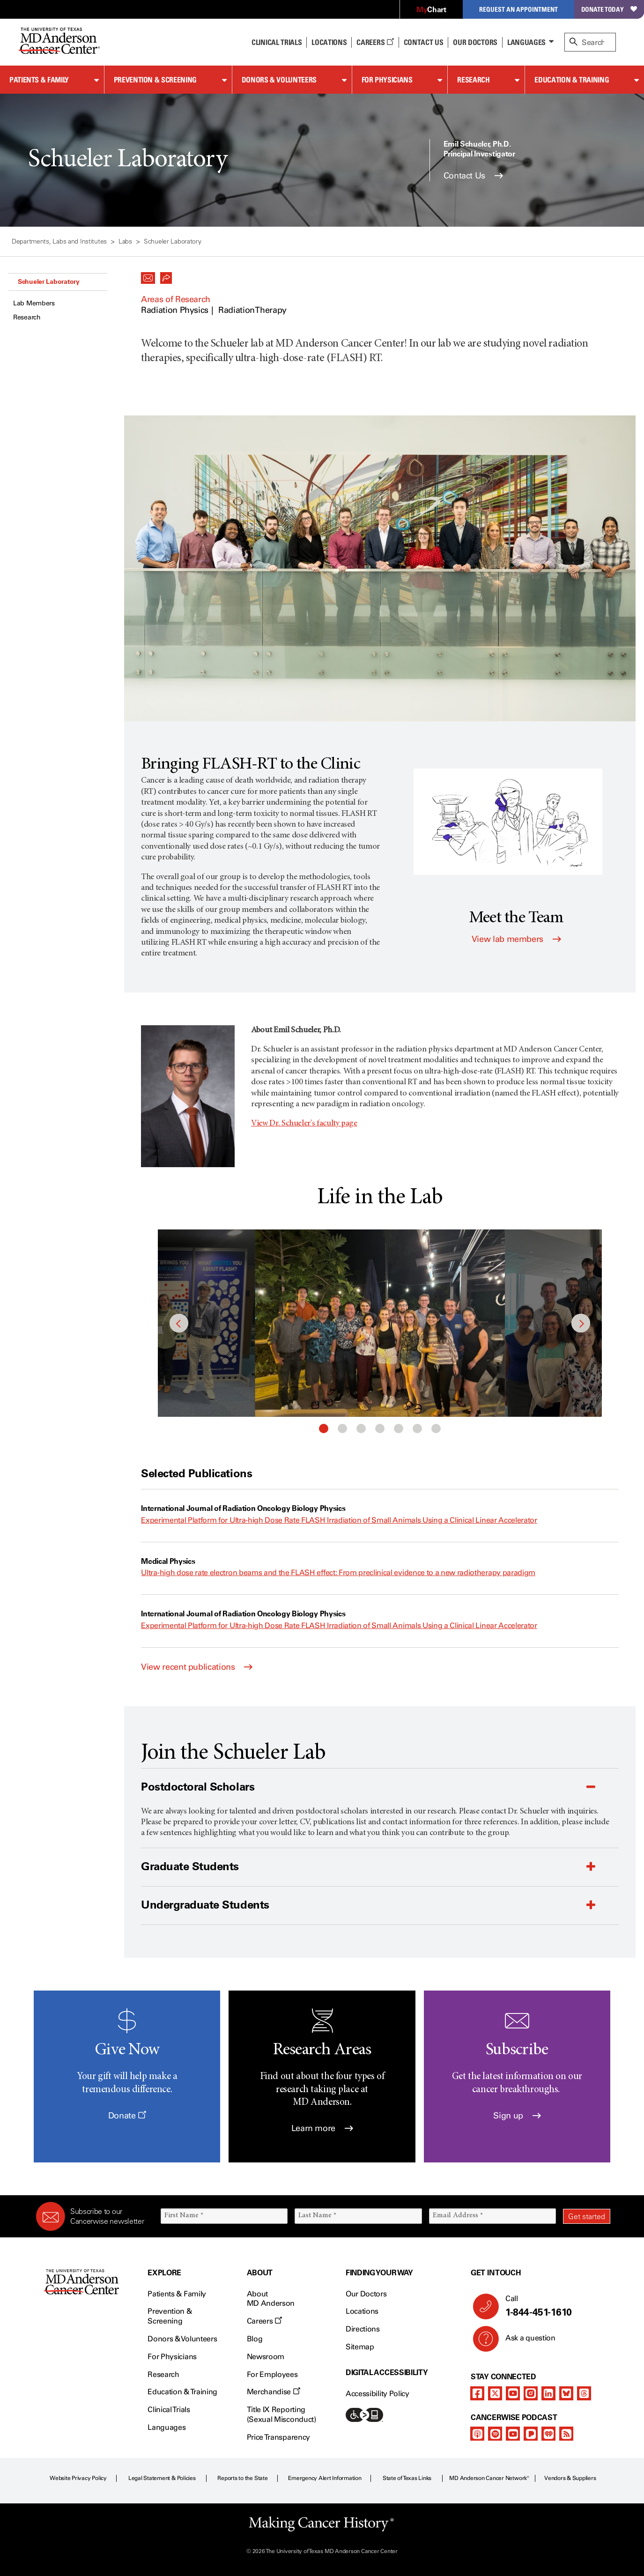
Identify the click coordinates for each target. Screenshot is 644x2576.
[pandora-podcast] (531, 2434)
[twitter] (495, 2393)
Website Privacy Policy (78, 2478)
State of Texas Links (407, 2478)
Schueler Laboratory (49, 281)
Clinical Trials (277, 42)
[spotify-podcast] (495, 2434)
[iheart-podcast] (548, 2434)
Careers (374, 42)
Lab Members (34, 303)
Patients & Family (39, 79)
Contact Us (424, 42)
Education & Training (571, 79)
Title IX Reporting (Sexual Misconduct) (281, 2414)
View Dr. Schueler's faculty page (304, 1123)
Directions (363, 2328)
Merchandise (273, 2391)
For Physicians (387, 79)
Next (580, 1323)
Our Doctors (475, 42)
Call (554, 2306)
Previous (179, 1323)
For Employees (272, 2374)
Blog (255, 2338)
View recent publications (196, 1667)
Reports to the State (242, 2478)
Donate (127, 2115)
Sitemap (360, 2346)
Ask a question (524, 2341)
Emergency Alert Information (325, 2478)
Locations (362, 2311)
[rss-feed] (566, 2434)
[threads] (584, 2393)
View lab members (516, 939)
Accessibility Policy (377, 2393)
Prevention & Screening (155, 79)
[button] (148, 275)
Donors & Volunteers (279, 79)
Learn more (322, 2128)
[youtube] (513, 2393)
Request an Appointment (518, 9)
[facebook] (477, 2393)
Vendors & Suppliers (570, 2478)
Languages (526, 42)
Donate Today (609, 9)
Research (473, 79)
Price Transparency (278, 2437)
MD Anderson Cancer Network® (489, 2478)
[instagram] (531, 2393)
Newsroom (265, 2356)
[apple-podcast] (477, 2434)
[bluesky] (566, 2393)
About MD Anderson (271, 2298)
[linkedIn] (548, 2393)
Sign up (516, 2115)
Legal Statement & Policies (162, 2478)
